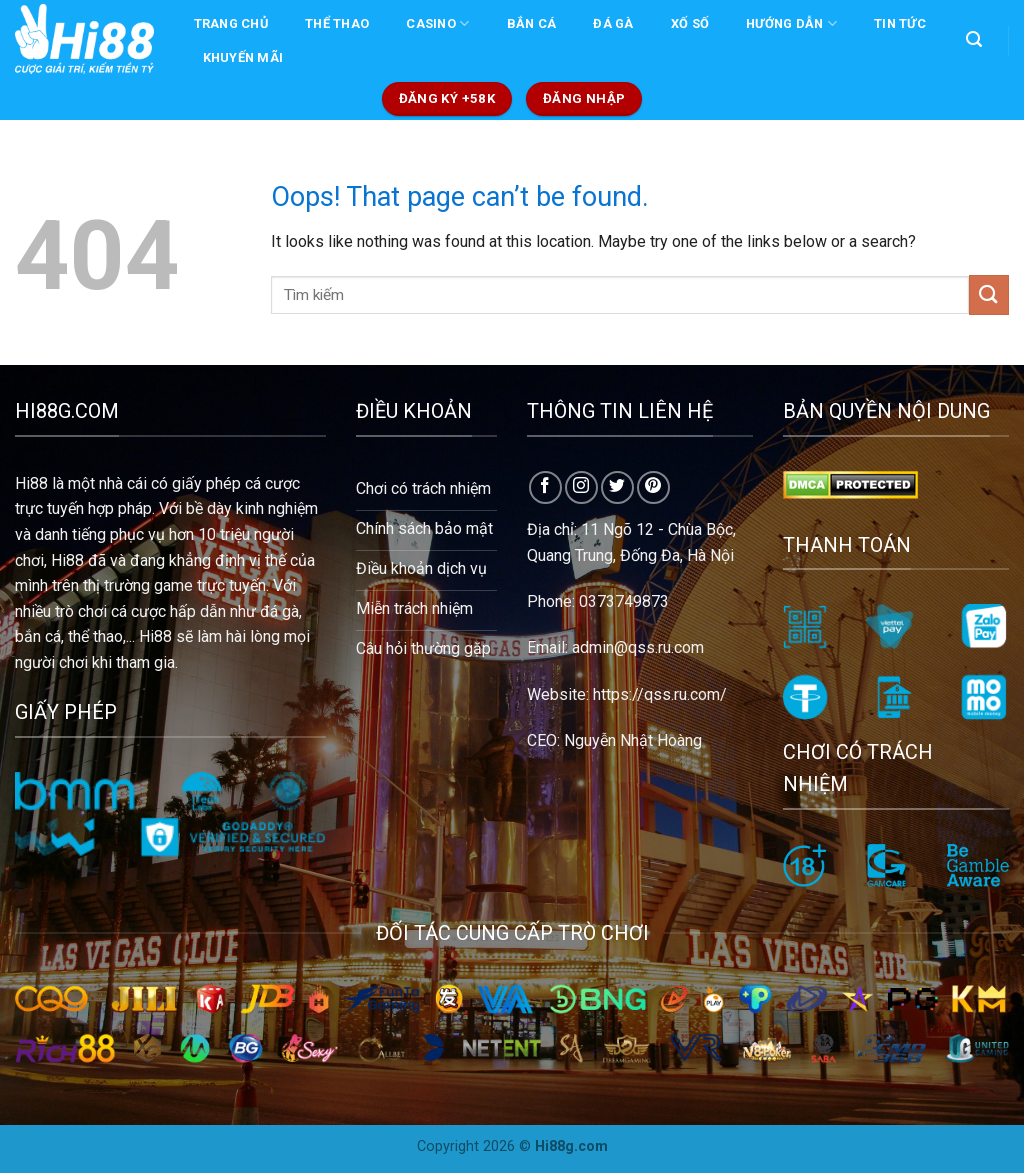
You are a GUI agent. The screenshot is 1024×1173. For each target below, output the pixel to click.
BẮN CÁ (532, 23)
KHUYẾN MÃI (243, 57)
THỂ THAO (337, 23)
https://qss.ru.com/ (660, 694)
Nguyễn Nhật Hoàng (633, 740)
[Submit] (989, 294)
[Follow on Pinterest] (653, 487)
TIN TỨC (900, 23)
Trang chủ (231, 23)
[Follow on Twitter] (617, 487)
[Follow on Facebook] (545, 487)
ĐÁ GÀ (613, 23)
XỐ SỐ (690, 23)
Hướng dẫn (791, 23)
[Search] (973, 39)
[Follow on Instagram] (581, 487)
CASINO (437, 23)
